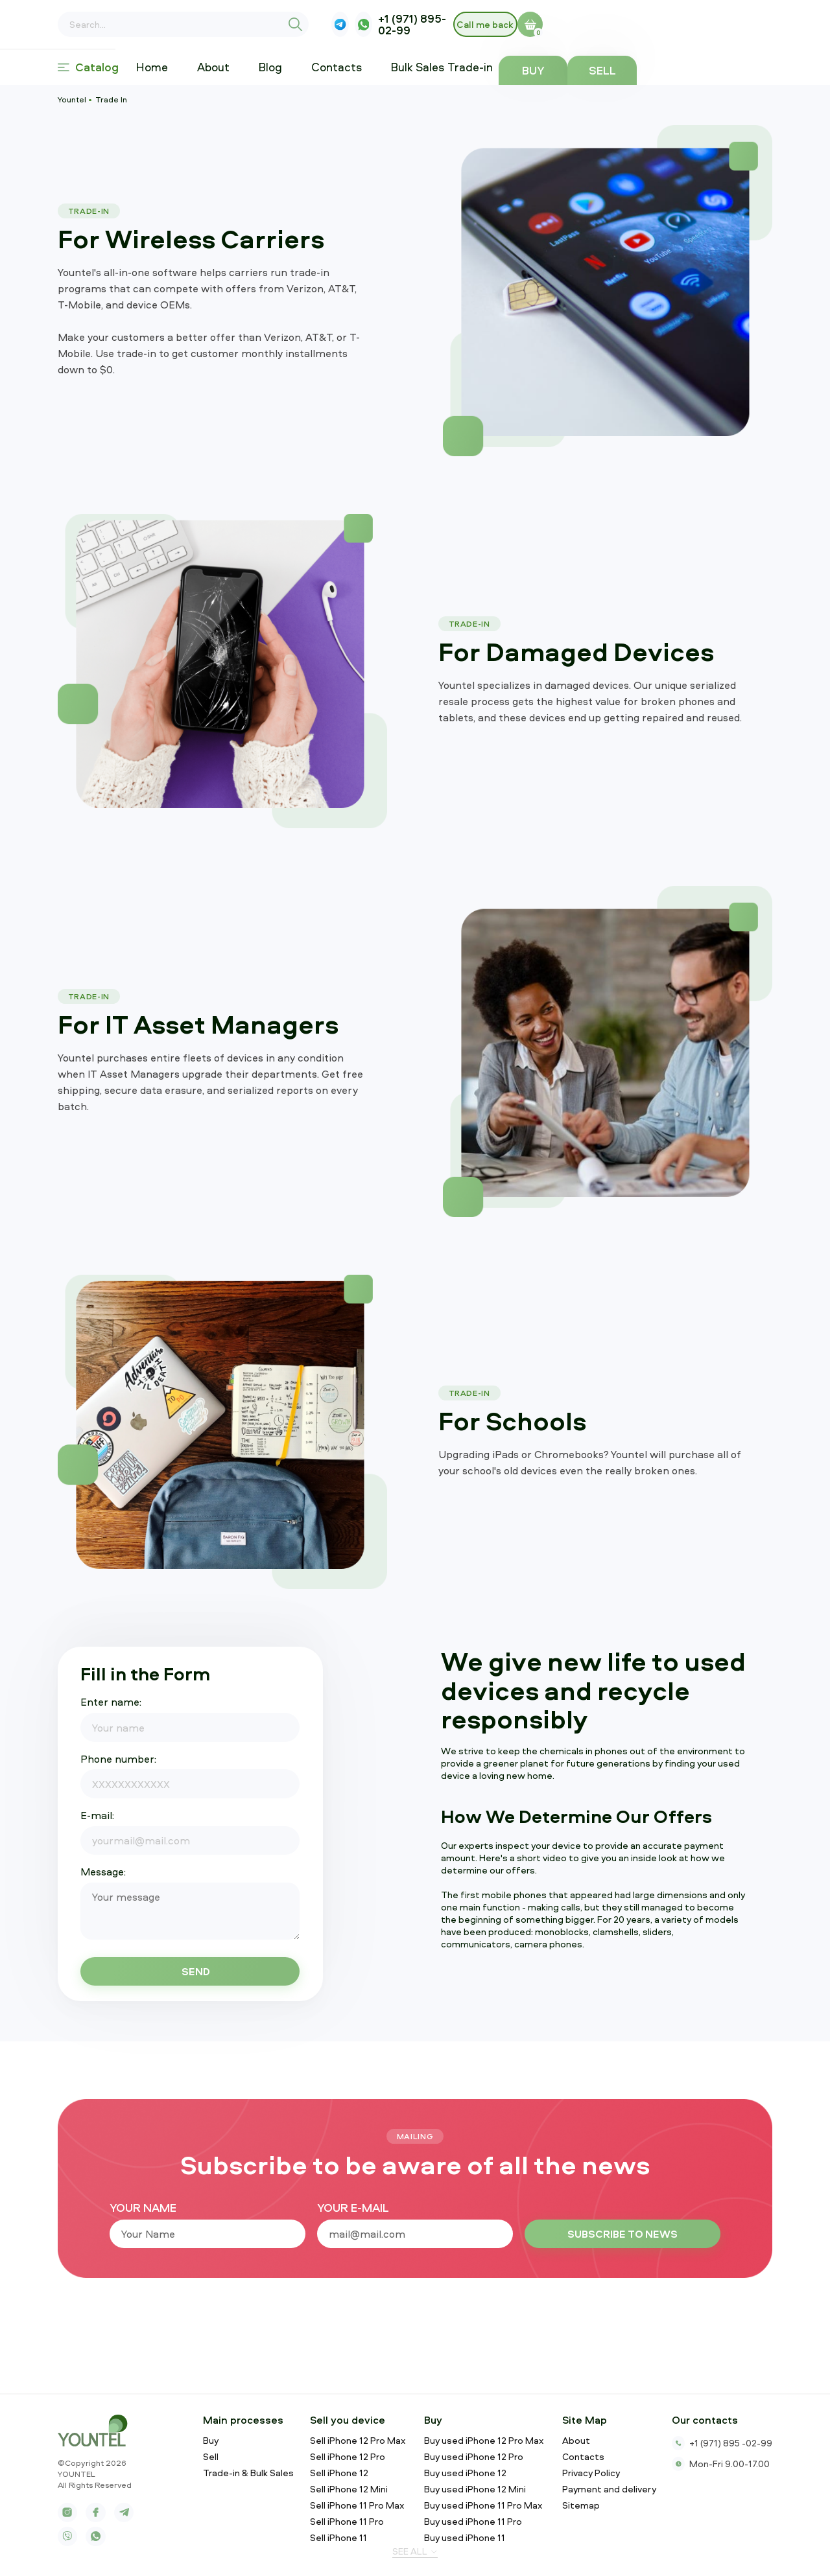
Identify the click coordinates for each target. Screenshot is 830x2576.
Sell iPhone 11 (338, 2537)
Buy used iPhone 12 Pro (473, 2456)
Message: (103, 1871)
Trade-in (507, 67)
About (224, 67)
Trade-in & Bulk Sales (248, 2472)
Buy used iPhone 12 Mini (475, 2489)
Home (163, 67)
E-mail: (97, 1815)
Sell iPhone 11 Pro (347, 2521)
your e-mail (353, 2208)
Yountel (72, 99)
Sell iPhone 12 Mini (349, 2489)
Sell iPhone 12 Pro (347, 2456)
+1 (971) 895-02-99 (573, 24)
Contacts (347, 67)
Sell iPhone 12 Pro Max (357, 2440)
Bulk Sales (429, 67)
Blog (282, 67)
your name (143, 2208)
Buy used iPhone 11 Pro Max (483, 2505)
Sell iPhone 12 (339, 2472)
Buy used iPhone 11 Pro (473, 2521)
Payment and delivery (609, 2489)
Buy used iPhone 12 (465, 2472)
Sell (738, 70)
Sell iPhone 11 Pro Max (357, 2505)
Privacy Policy (591, 2472)
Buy (666, 70)
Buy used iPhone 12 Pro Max (483, 2440)
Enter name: (110, 1702)
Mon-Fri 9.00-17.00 (721, 2463)
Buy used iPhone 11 (464, 2537)
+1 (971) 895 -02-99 (722, 2443)
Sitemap (581, 2505)
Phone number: (118, 1759)
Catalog (88, 67)
